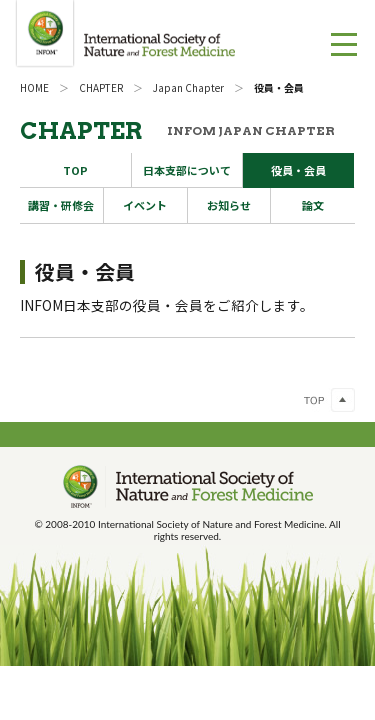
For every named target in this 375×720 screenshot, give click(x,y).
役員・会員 (298, 170)
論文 (313, 205)
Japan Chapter (188, 87)
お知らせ (229, 205)
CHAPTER (101, 87)
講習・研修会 (61, 205)
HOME (34, 87)
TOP (75, 170)
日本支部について (187, 170)
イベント (145, 205)
